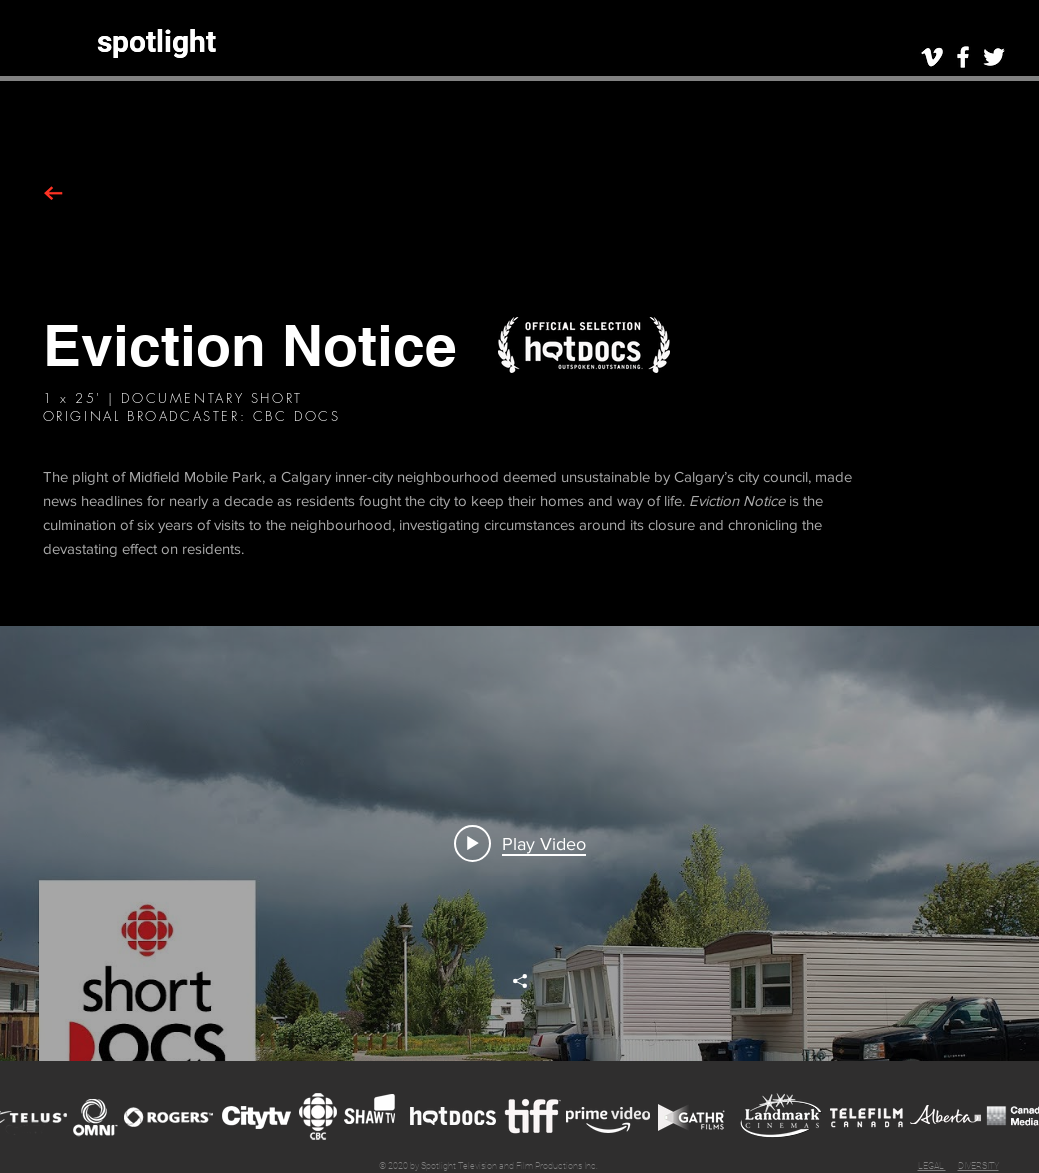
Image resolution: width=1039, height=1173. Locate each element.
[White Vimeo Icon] (932, 57)
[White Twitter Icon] (994, 57)
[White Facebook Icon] (963, 57)
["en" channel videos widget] (519, 843)
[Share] (520, 981)
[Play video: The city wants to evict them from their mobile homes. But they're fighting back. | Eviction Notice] (520, 843)
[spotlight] (156, 41)
